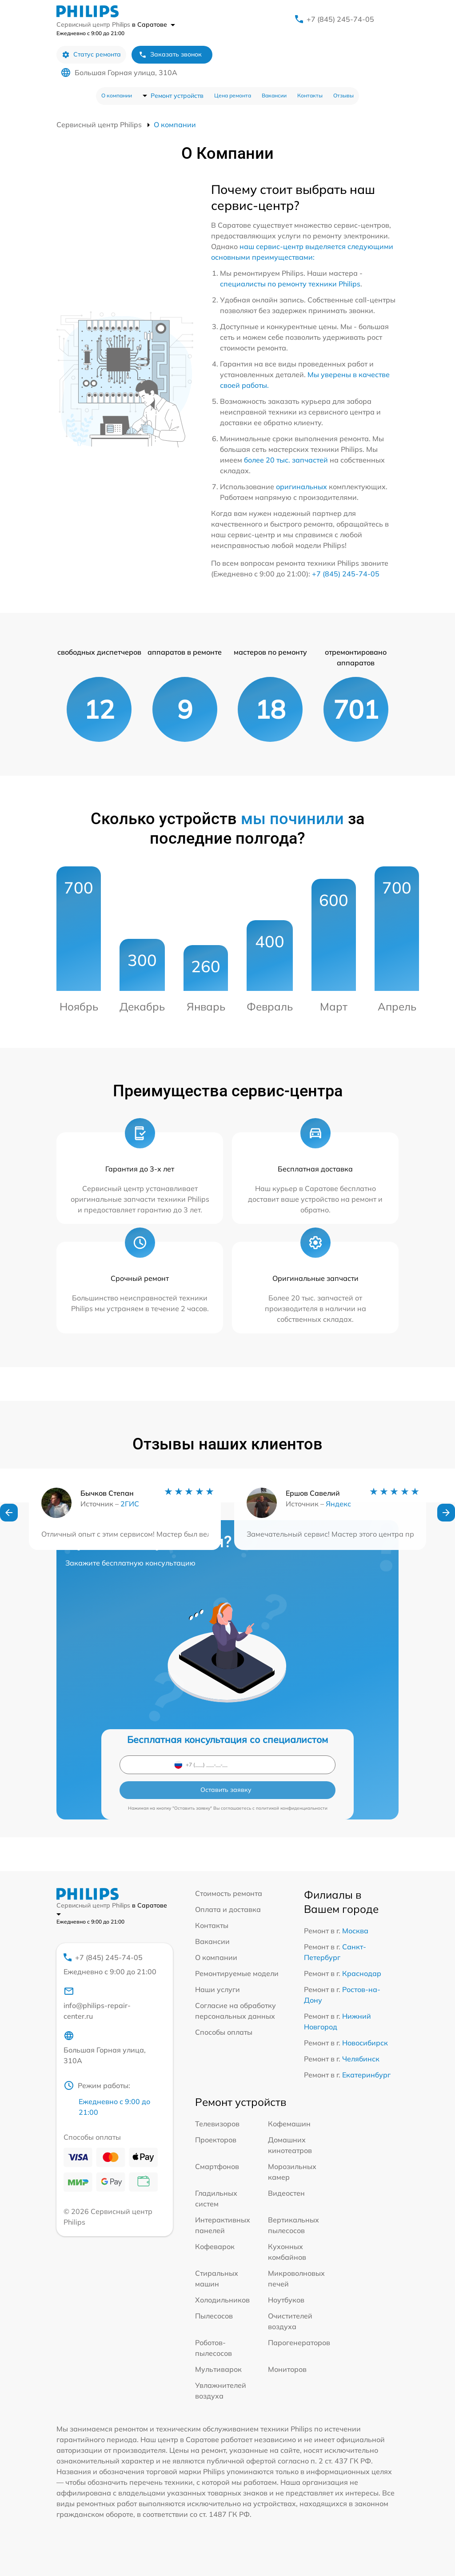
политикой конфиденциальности (291, 1808)
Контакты (310, 95)
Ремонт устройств (177, 96)
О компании (116, 95)
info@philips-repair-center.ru (97, 2003)
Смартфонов (217, 2166)
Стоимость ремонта (228, 1893)
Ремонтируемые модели (237, 1973)
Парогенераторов (299, 2342)
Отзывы (343, 95)
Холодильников (222, 2299)
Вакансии (274, 95)
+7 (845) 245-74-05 (340, 19)
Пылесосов (214, 2315)
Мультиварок (218, 2369)
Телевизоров (217, 2123)
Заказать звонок (170, 54)
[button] (9, 1525)
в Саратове (153, 24)
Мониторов (287, 2369)
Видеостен (286, 2193)
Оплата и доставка (228, 1909)
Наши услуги (217, 1989)
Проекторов (215, 2139)
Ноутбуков (286, 2299)
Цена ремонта (232, 95)
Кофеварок (215, 2246)
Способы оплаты (223, 2032)
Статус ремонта (91, 54)
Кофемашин (289, 2123)
